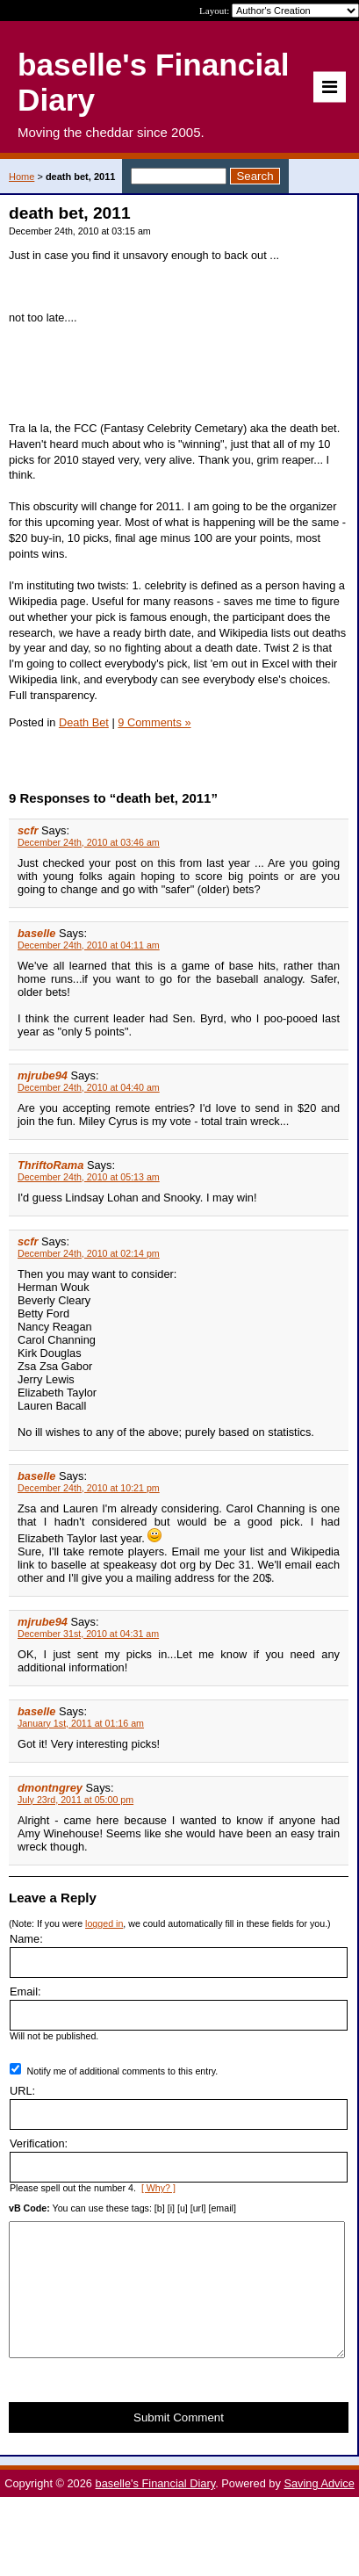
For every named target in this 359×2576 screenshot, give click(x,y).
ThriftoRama (50, 1165)
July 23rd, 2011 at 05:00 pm (75, 1799)
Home (21, 176)
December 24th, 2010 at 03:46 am (89, 842)
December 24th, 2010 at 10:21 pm (89, 1488)
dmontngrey (50, 1787)
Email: (25, 1991)
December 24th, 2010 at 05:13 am (89, 1177)
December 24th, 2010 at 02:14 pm (89, 1253)
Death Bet (84, 722)
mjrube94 (43, 1075)
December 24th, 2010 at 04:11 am (89, 945)
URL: (22, 2090)
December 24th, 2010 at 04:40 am (89, 1087)
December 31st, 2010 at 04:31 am (88, 1633)
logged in (104, 1923)
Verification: (39, 2143)
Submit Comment (178, 2443)
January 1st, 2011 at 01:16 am (81, 1723)
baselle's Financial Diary (156, 2509)
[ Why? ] (158, 2188)
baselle (36, 933)
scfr (28, 830)
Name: (26, 1938)
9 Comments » (154, 722)
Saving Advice (319, 2509)
